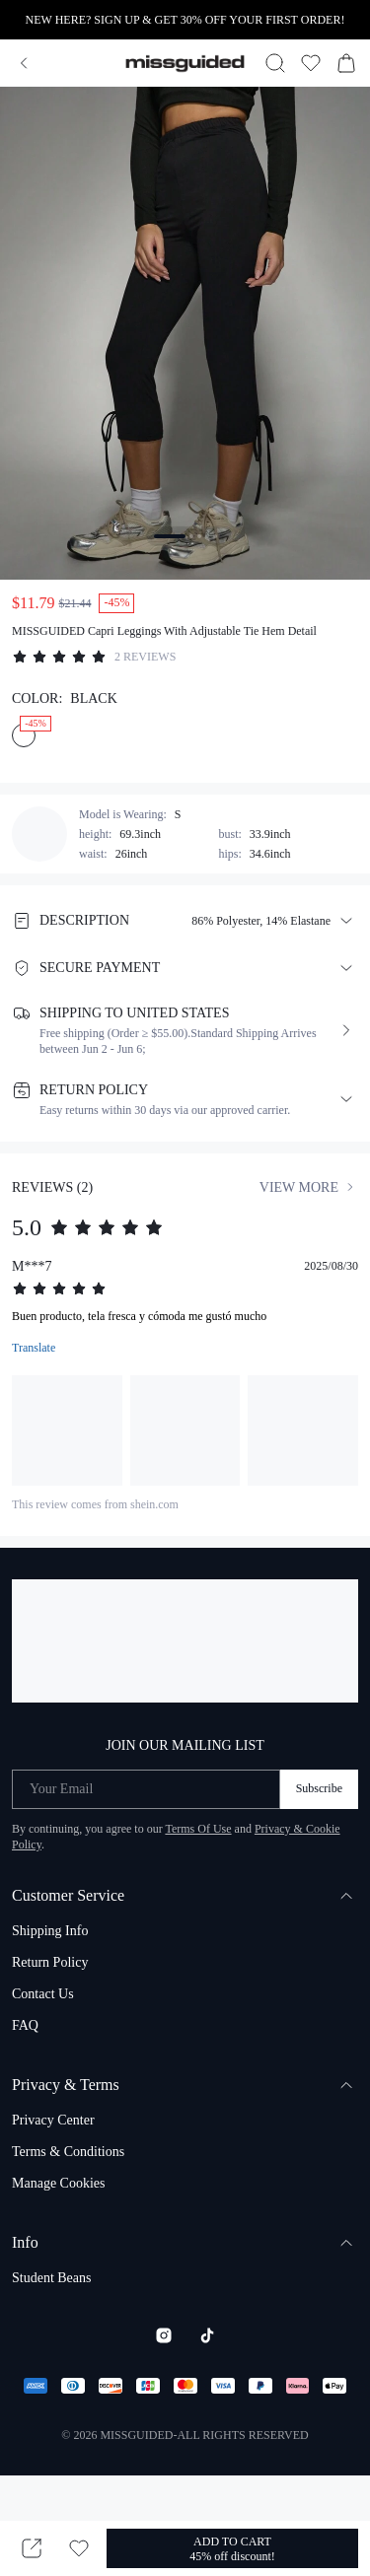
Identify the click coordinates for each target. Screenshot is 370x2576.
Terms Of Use (198, 1829)
